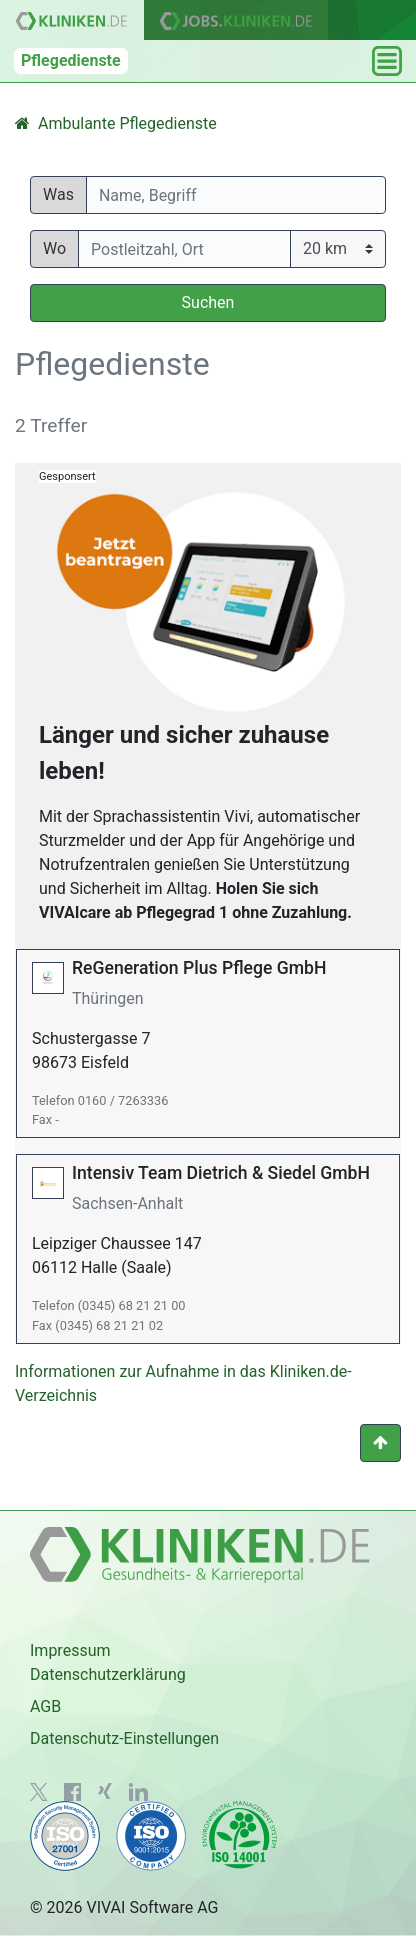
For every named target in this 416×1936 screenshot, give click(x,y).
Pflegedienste (71, 60)
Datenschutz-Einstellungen (124, 1738)
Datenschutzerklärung (108, 1674)
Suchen (208, 302)
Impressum (70, 1650)
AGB (45, 1706)
